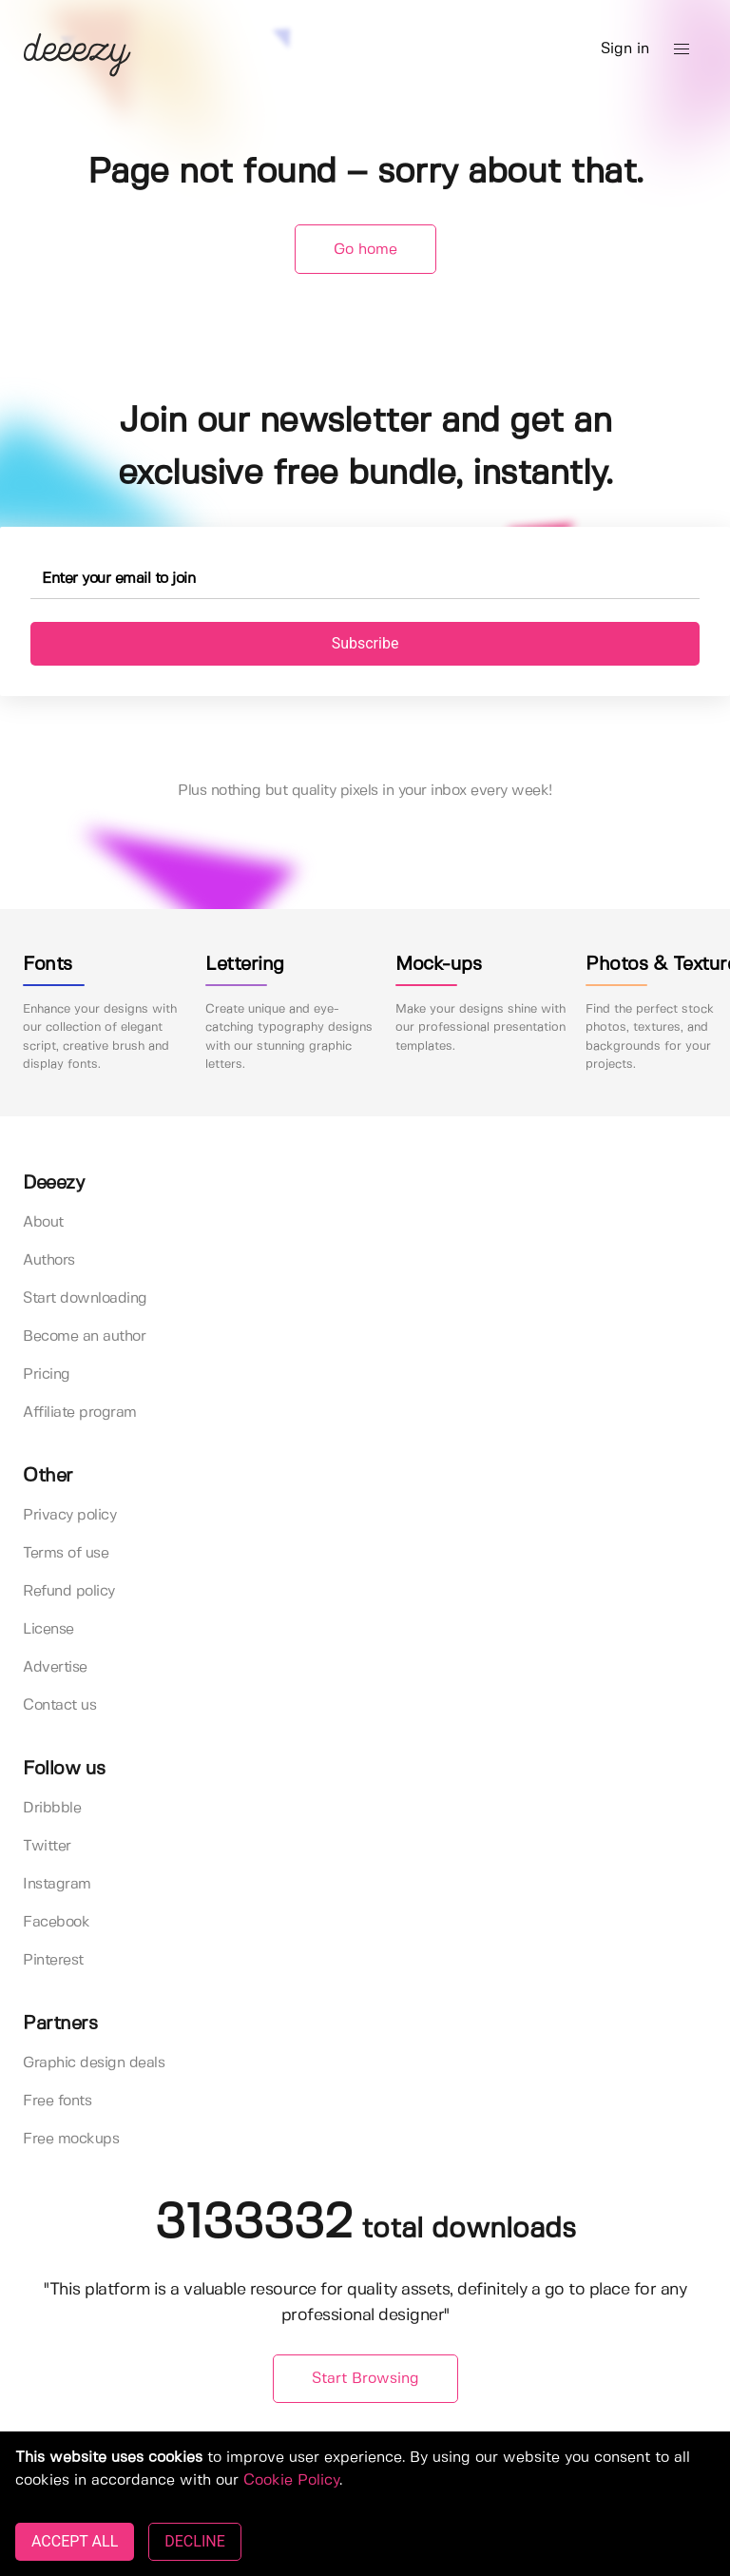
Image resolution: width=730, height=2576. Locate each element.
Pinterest (53, 1960)
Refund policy (69, 1591)
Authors (49, 1260)
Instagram (57, 1884)
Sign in (625, 49)
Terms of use (65, 1553)
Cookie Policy (291, 2480)
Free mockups (71, 2139)
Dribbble (52, 1808)
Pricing (46, 1374)
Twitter (47, 1846)
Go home (365, 249)
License (48, 1629)
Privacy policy (69, 1515)
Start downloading (85, 1298)
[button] (681, 49)
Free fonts (57, 2101)
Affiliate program (80, 1412)
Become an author (84, 1336)
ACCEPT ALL (74, 2541)
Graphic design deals (93, 2063)
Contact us (59, 1705)
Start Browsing (365, 2379)
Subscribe (365, 643)
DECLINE (194, 2541)
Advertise (55, 1667)
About (43, 1222)
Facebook (56, 1922)
